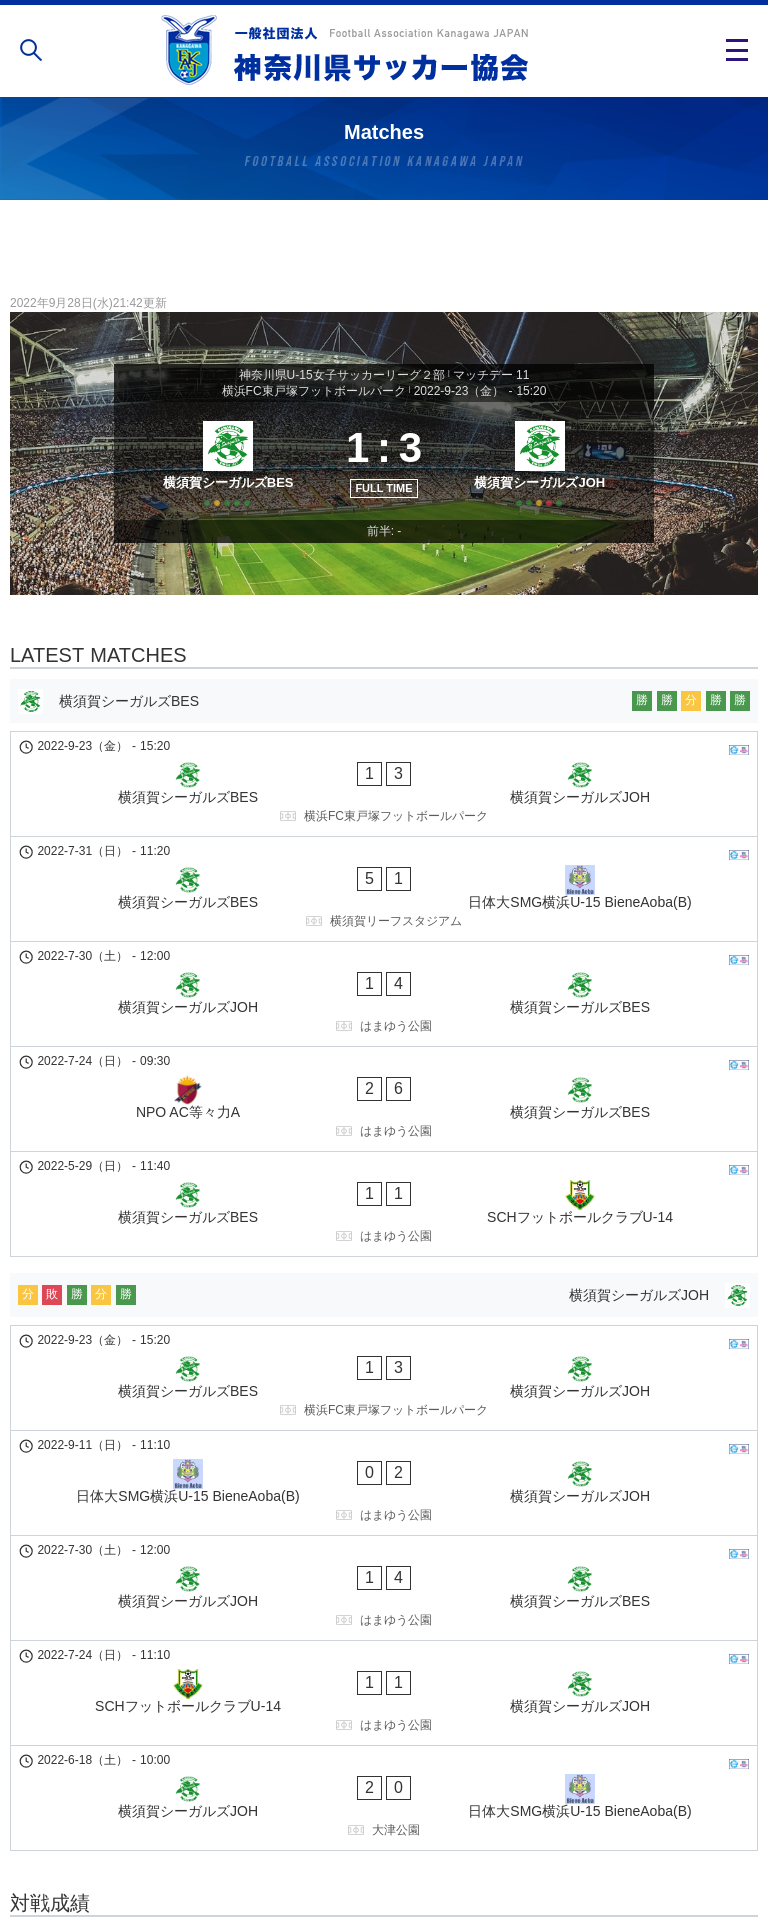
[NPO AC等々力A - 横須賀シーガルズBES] (384, 1015)
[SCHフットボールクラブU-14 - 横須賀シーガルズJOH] (384, 1426)
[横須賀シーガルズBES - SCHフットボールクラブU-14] (384, 1082)
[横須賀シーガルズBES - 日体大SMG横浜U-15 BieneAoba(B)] (384, 881)
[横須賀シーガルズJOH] (546, 482)
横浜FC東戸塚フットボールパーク (314, 391)
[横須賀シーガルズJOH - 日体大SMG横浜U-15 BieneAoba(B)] (384, 1493)
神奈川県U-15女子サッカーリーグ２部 (342, 375)
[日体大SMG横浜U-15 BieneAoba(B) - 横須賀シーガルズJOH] (384, 1292)
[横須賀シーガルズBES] (221, 482)
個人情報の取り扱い (384, 1845)
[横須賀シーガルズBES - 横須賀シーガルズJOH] (384, 814)
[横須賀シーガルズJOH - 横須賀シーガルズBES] (384, 948)
